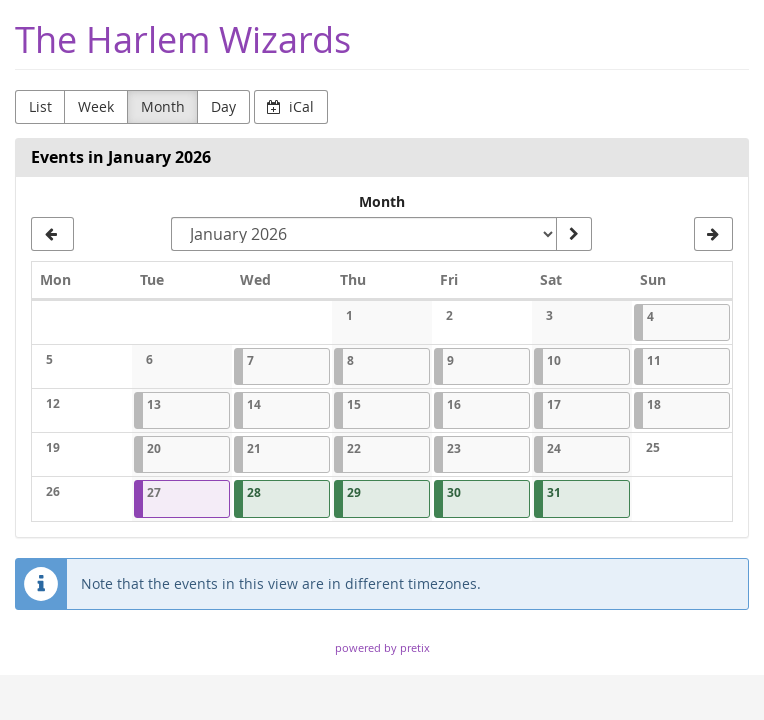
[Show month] (574, 234)
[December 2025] (52, 234)
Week (96, 106)
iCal (290, 106)
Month (163, 106)
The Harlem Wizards (183, 39)
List (40, 106)
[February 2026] (713, 234)
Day (223, 106)
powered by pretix (382, 647)
